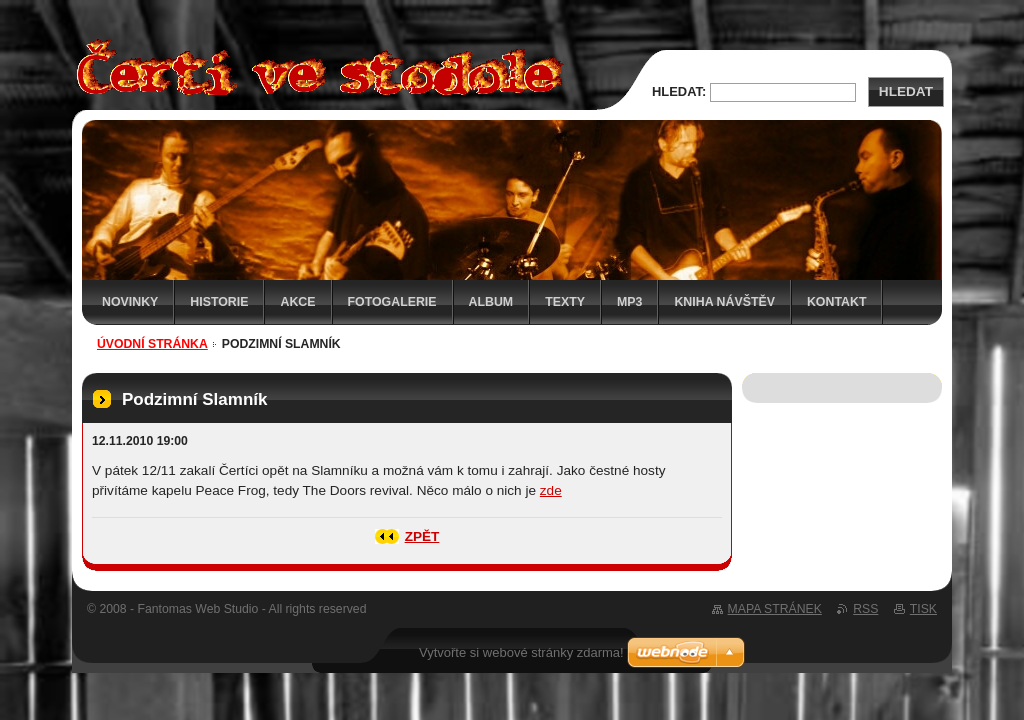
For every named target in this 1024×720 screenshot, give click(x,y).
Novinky (130, 302)
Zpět (422, 536)
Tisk (923, 609)
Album (491, 302)
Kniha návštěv (724, 302)
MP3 (629, 302)
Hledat (906, 91)
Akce (297, 302)
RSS (865, 609)
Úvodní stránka (152, 344)
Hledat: (679, 91)
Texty (565, 302)
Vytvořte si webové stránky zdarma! (521, 652)
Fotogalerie (392, 302)
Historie (219, 302)
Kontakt (837, 302)
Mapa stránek (775, 609)
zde (551, 490)
